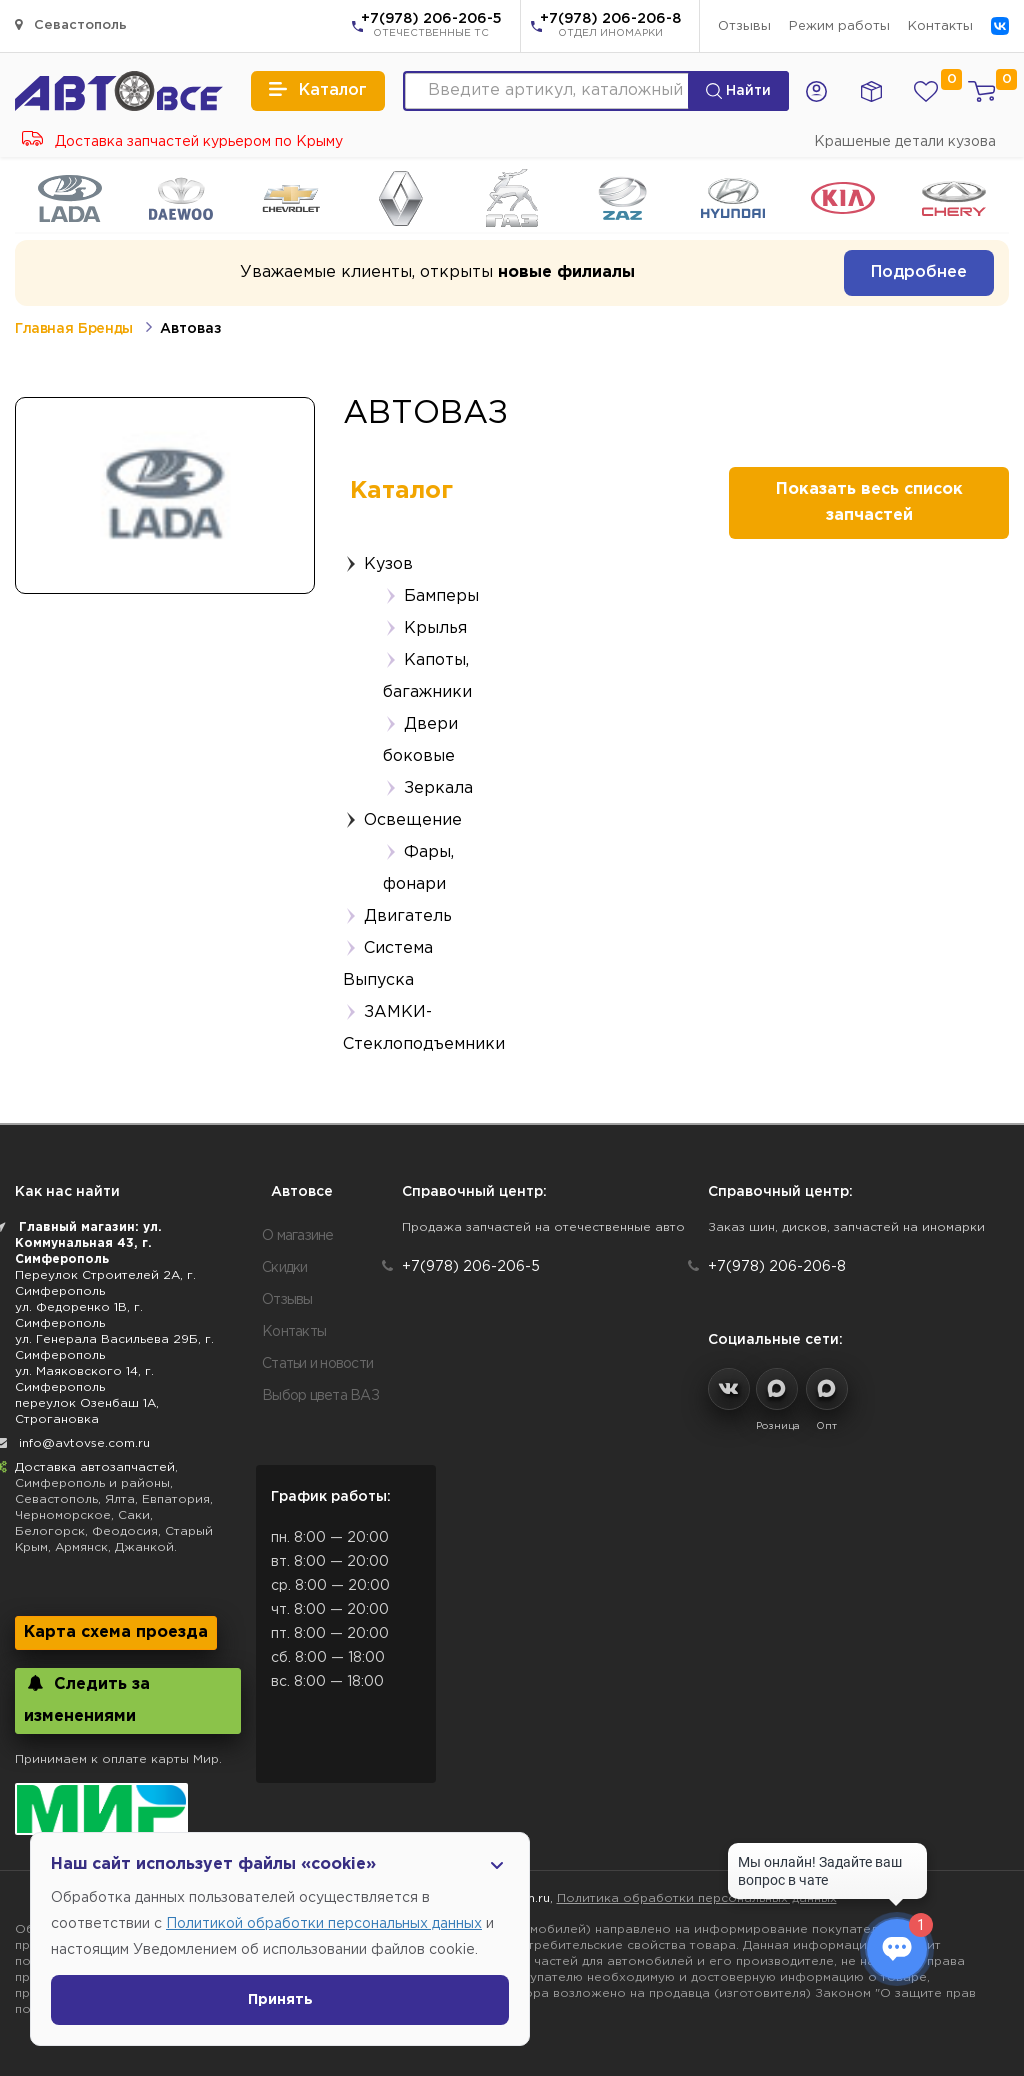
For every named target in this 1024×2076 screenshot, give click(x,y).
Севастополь (71, 24)
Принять (280, 2000)
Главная (44, 329)
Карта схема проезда (116, 1632)
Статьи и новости (317, 1364)
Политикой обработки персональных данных (324, 1924)
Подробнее (919, 272)
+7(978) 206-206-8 (610, 27)
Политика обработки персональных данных (697, 1898)
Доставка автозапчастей (95, 1467)
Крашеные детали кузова (905, 142)
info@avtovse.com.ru (84, 1443)
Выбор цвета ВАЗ (320, 1396)
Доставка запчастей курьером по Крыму (182, 142)
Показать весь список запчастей (869, 502)
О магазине (298, 1236)
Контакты (940, 26)
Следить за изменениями (87, 1699)
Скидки (285, 1268)
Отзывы (744, 26)
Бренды (105, 329)
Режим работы (839, 26)
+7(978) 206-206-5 (431, 27)
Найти (738, 91)
